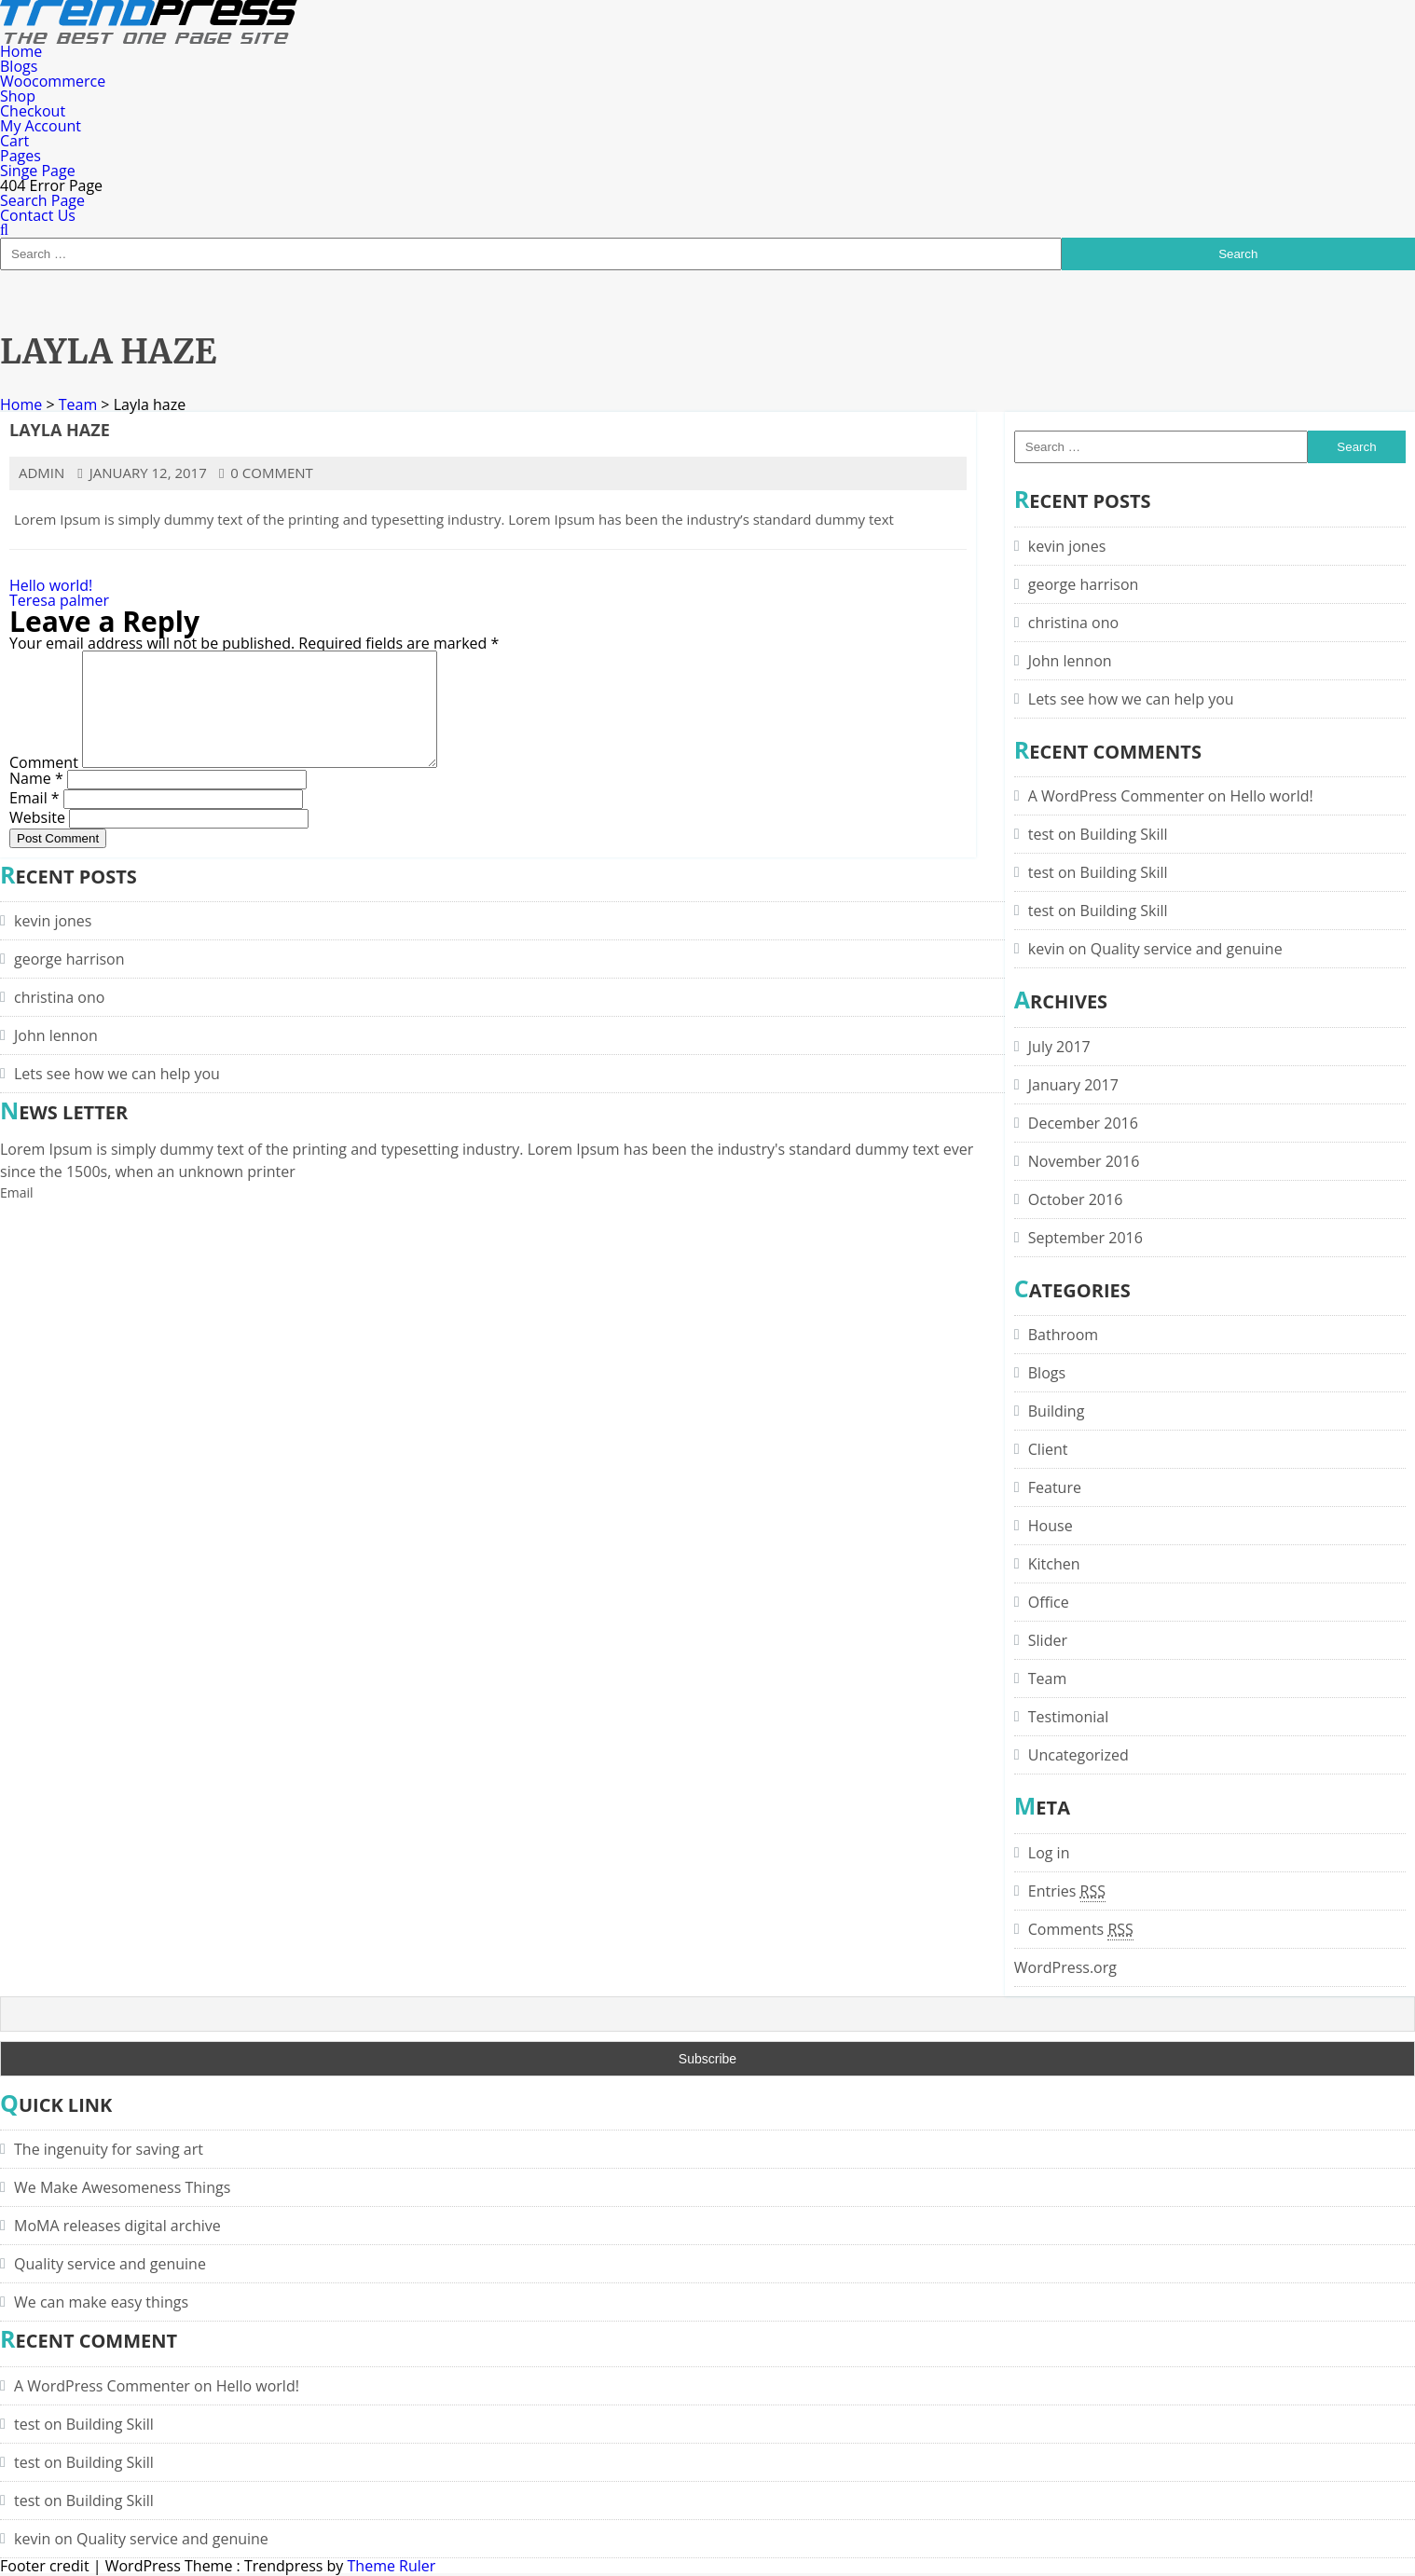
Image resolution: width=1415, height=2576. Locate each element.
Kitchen (1054, 1564)
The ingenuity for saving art (108, 2149)
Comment (43, 784)
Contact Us (38, 215)
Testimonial (1068, 1716)
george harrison (1083, 584)
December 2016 (1083, 1123)
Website (37, 839)
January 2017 (1073, 1085)
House (1050, 1525)
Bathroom (1063, 1334)
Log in (1049, 1853)
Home (21, 51)
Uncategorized (1078, 1755)
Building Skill (1124, 834)
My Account (40, 126)
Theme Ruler (392, 2565)
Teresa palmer (59, 600)
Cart (14, 140)
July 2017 (1059, 1046)
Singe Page (38, 170)
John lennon (1070, 661)
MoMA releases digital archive (117, 2225)
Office (1048, 1602)
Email (34, 819)
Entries (1067, 1891)
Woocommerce (52, 81)
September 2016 (1085, 1237)
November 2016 (1084, 1161)
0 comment (266, 472)
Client (1048, 1449)
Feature (1054, 1487)
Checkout (32, 111)
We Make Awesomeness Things (122, 2187)
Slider (1047, 1640)
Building (1056, 1411)
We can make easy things (101, 2302)
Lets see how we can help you (1131, 699)
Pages (20, 155)
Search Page (42, 200)
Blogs (18, 66)
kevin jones (1067, 546)
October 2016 (1075, 1199)
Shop (17, 96)
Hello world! (50, 585)
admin (41, 472)
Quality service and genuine (1187, 949)
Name (36, 799)
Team (78, 404)
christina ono (1073, 622)
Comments (1080, 1929)
